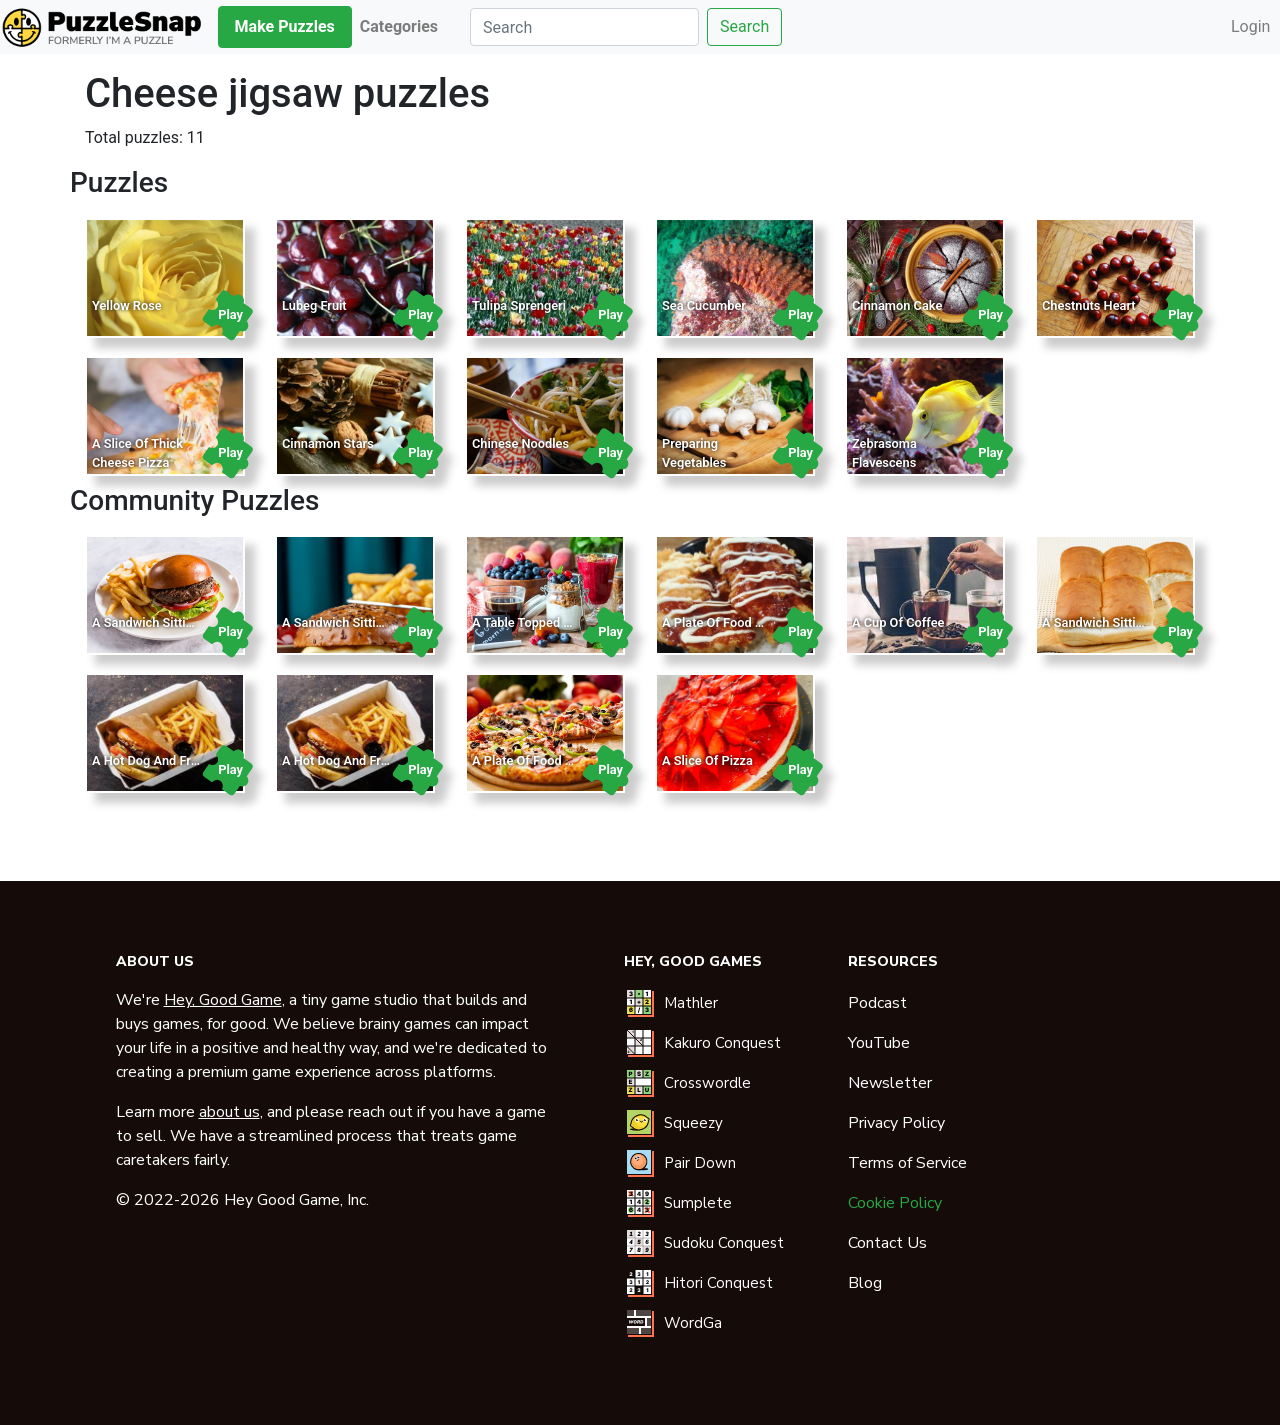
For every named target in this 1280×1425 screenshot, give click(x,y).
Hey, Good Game (223, 1000)
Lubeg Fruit (314, 305)
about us (229, 1112)
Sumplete (698, 1203)
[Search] (584, 27)
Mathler (691, 1003)
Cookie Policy (895, 1203)
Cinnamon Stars (328, 443)
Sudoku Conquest (724, 1243)
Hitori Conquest (718, 1283)
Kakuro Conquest (722, 1043)
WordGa (693, 1323)
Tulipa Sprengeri (519, 305)
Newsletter (890, 1083)
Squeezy (693, 1123)
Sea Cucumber (704, 305)
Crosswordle (707, 1083)
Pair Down (700, 1163)
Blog (865, 1283)
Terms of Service (907, 1163)
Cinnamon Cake (897, 305)
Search (744, 26)
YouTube (879, 1043)
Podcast (877, 1003)
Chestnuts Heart (1089, 305)
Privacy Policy (896, 1123)
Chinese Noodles (520, 443)
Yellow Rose (127, 305)
